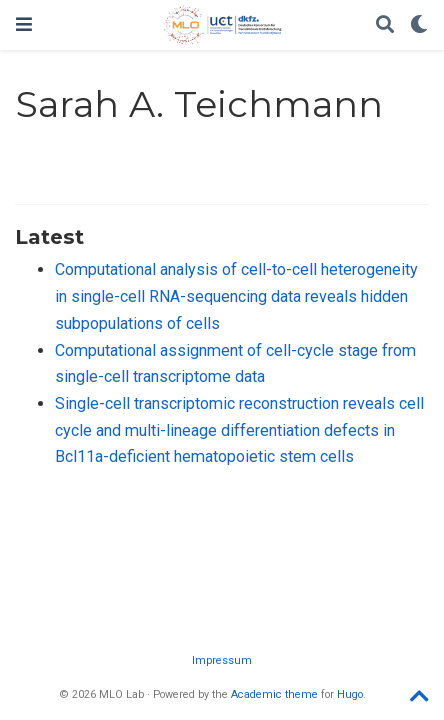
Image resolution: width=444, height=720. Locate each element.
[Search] (385, 25)
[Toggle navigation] (24, 24)
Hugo (350, 694)
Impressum (222, 660)
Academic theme (274, 694)
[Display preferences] (419, 25)
